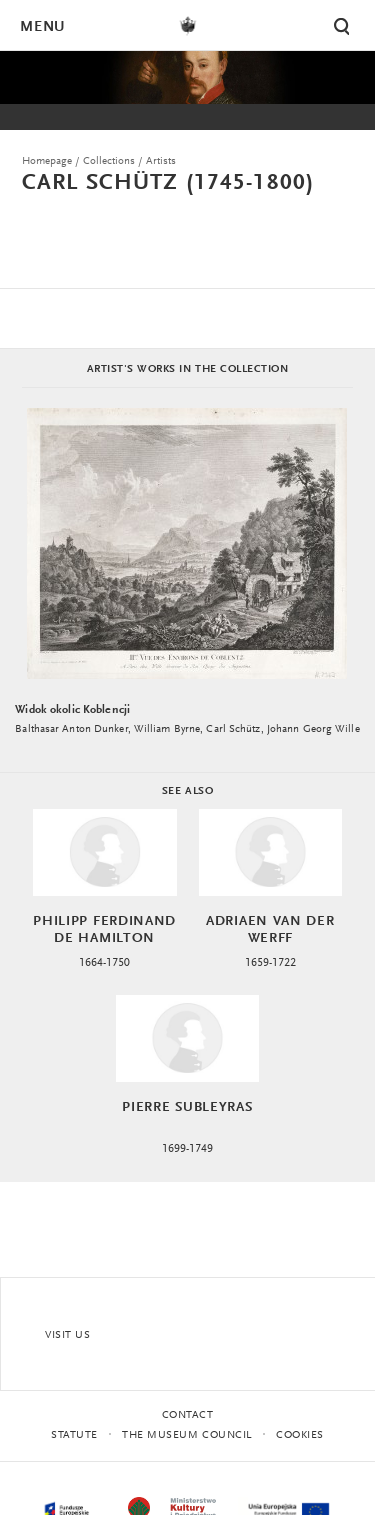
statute (74, 1435)
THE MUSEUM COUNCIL (187, 1435)
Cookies (300, 1435)
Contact (188, 1415)
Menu (42, 27)
